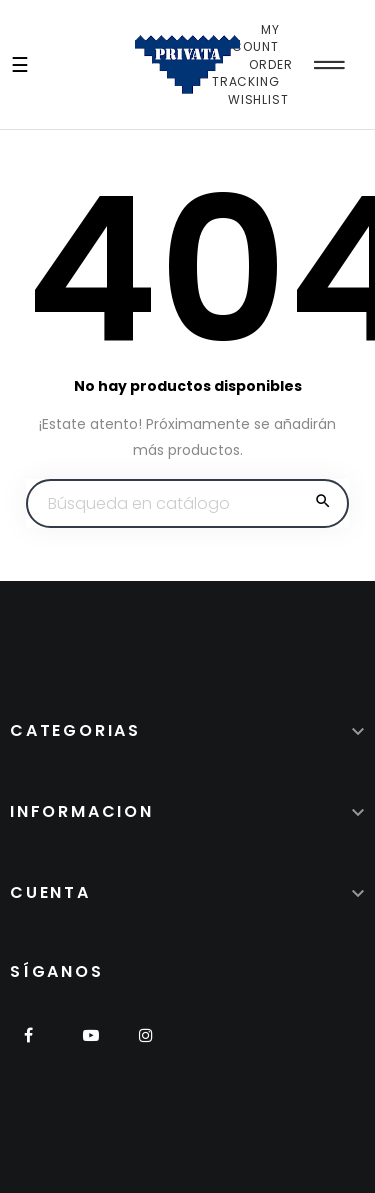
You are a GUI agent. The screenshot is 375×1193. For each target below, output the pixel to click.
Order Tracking (252, 73)
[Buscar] (187, 504)
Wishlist (258, 99)
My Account (247, 38)
